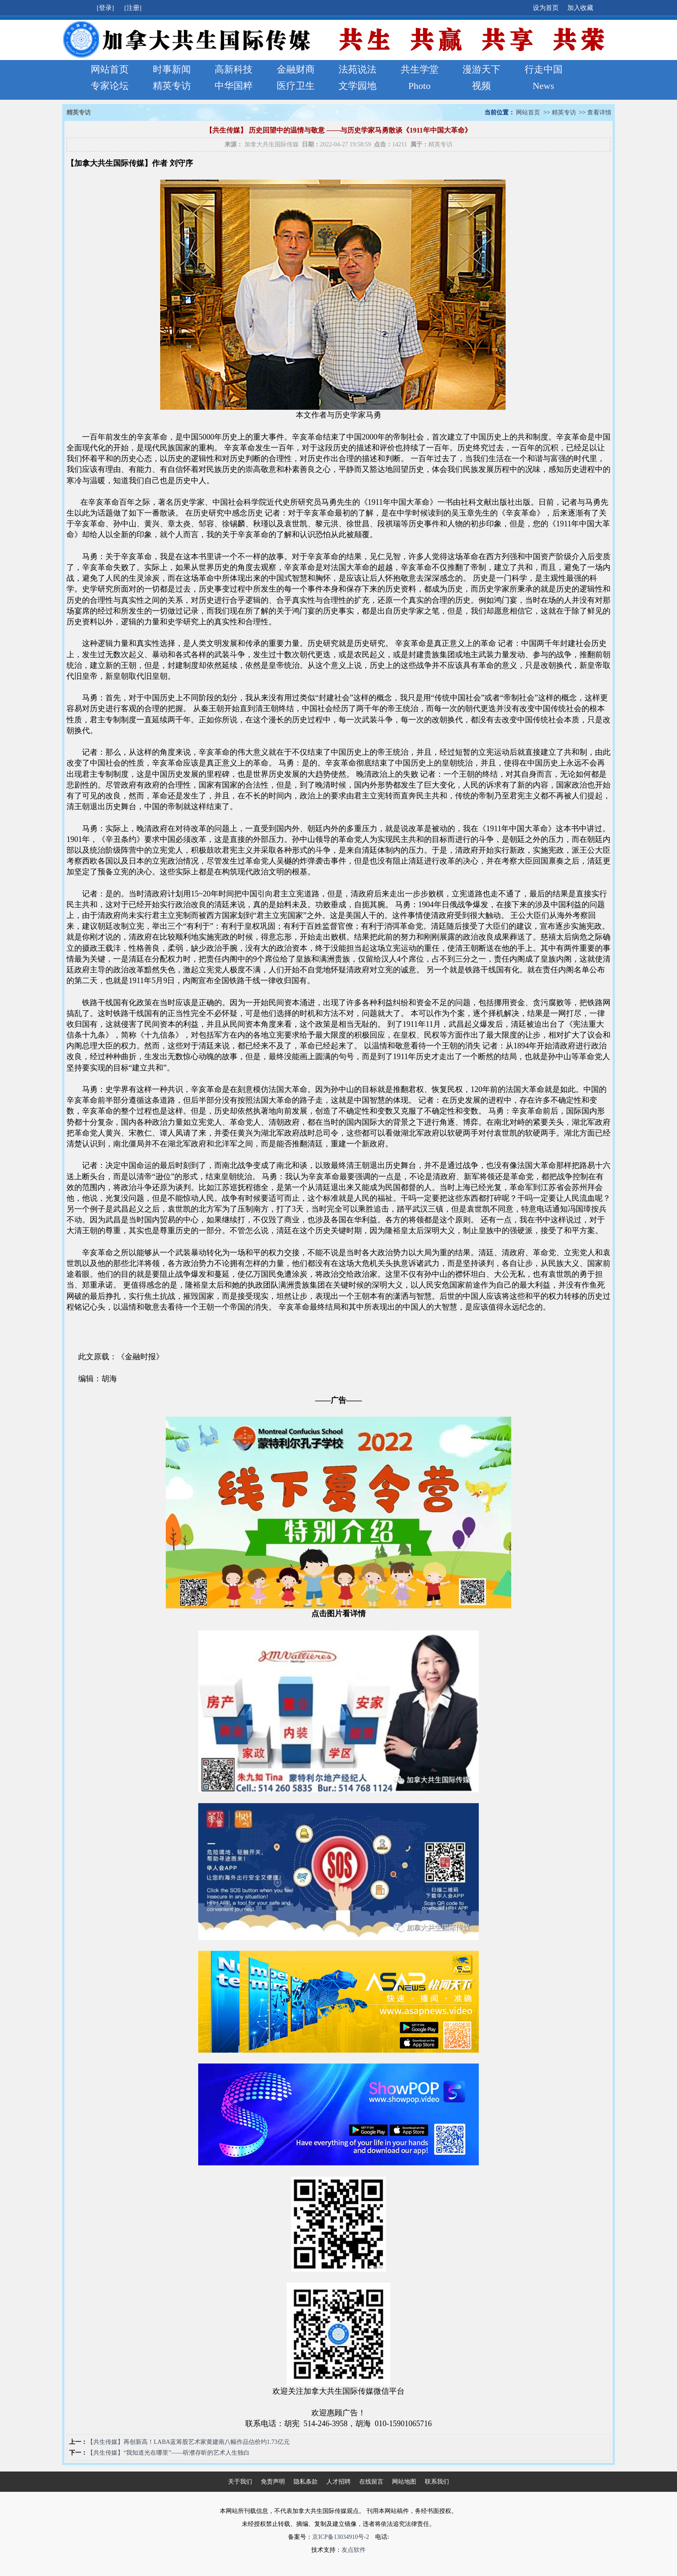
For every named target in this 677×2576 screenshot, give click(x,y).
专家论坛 (110, 85)
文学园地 (357, 85)
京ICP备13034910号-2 (340, 2537)
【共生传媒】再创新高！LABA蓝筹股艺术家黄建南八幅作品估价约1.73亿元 (188, 2442)
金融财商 (296, 69)
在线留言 (371, 2481)
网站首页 (110, 69)
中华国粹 (234, 85)
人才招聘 (338, 2481)
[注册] (133, 7)
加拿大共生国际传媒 (271, 144)
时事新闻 (172, 69)
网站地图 (404, 2481)
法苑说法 (357, 69)
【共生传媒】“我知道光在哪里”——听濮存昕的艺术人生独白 (168, 2452)
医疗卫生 (296, 85)
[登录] (106, 7)
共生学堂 (420, 69)
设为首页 (546, 7)
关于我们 (240, 2481)
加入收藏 (580, 7)
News (543, 85)
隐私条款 (306, 2481)
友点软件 (354, 2550)
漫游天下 (481, 69)
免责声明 (273, 2481)
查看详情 (599, 112)
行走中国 (544, 69)
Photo (419, 85)
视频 (481, 85)
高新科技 (234, 69)
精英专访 (172, 85)
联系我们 (437, 2481)
